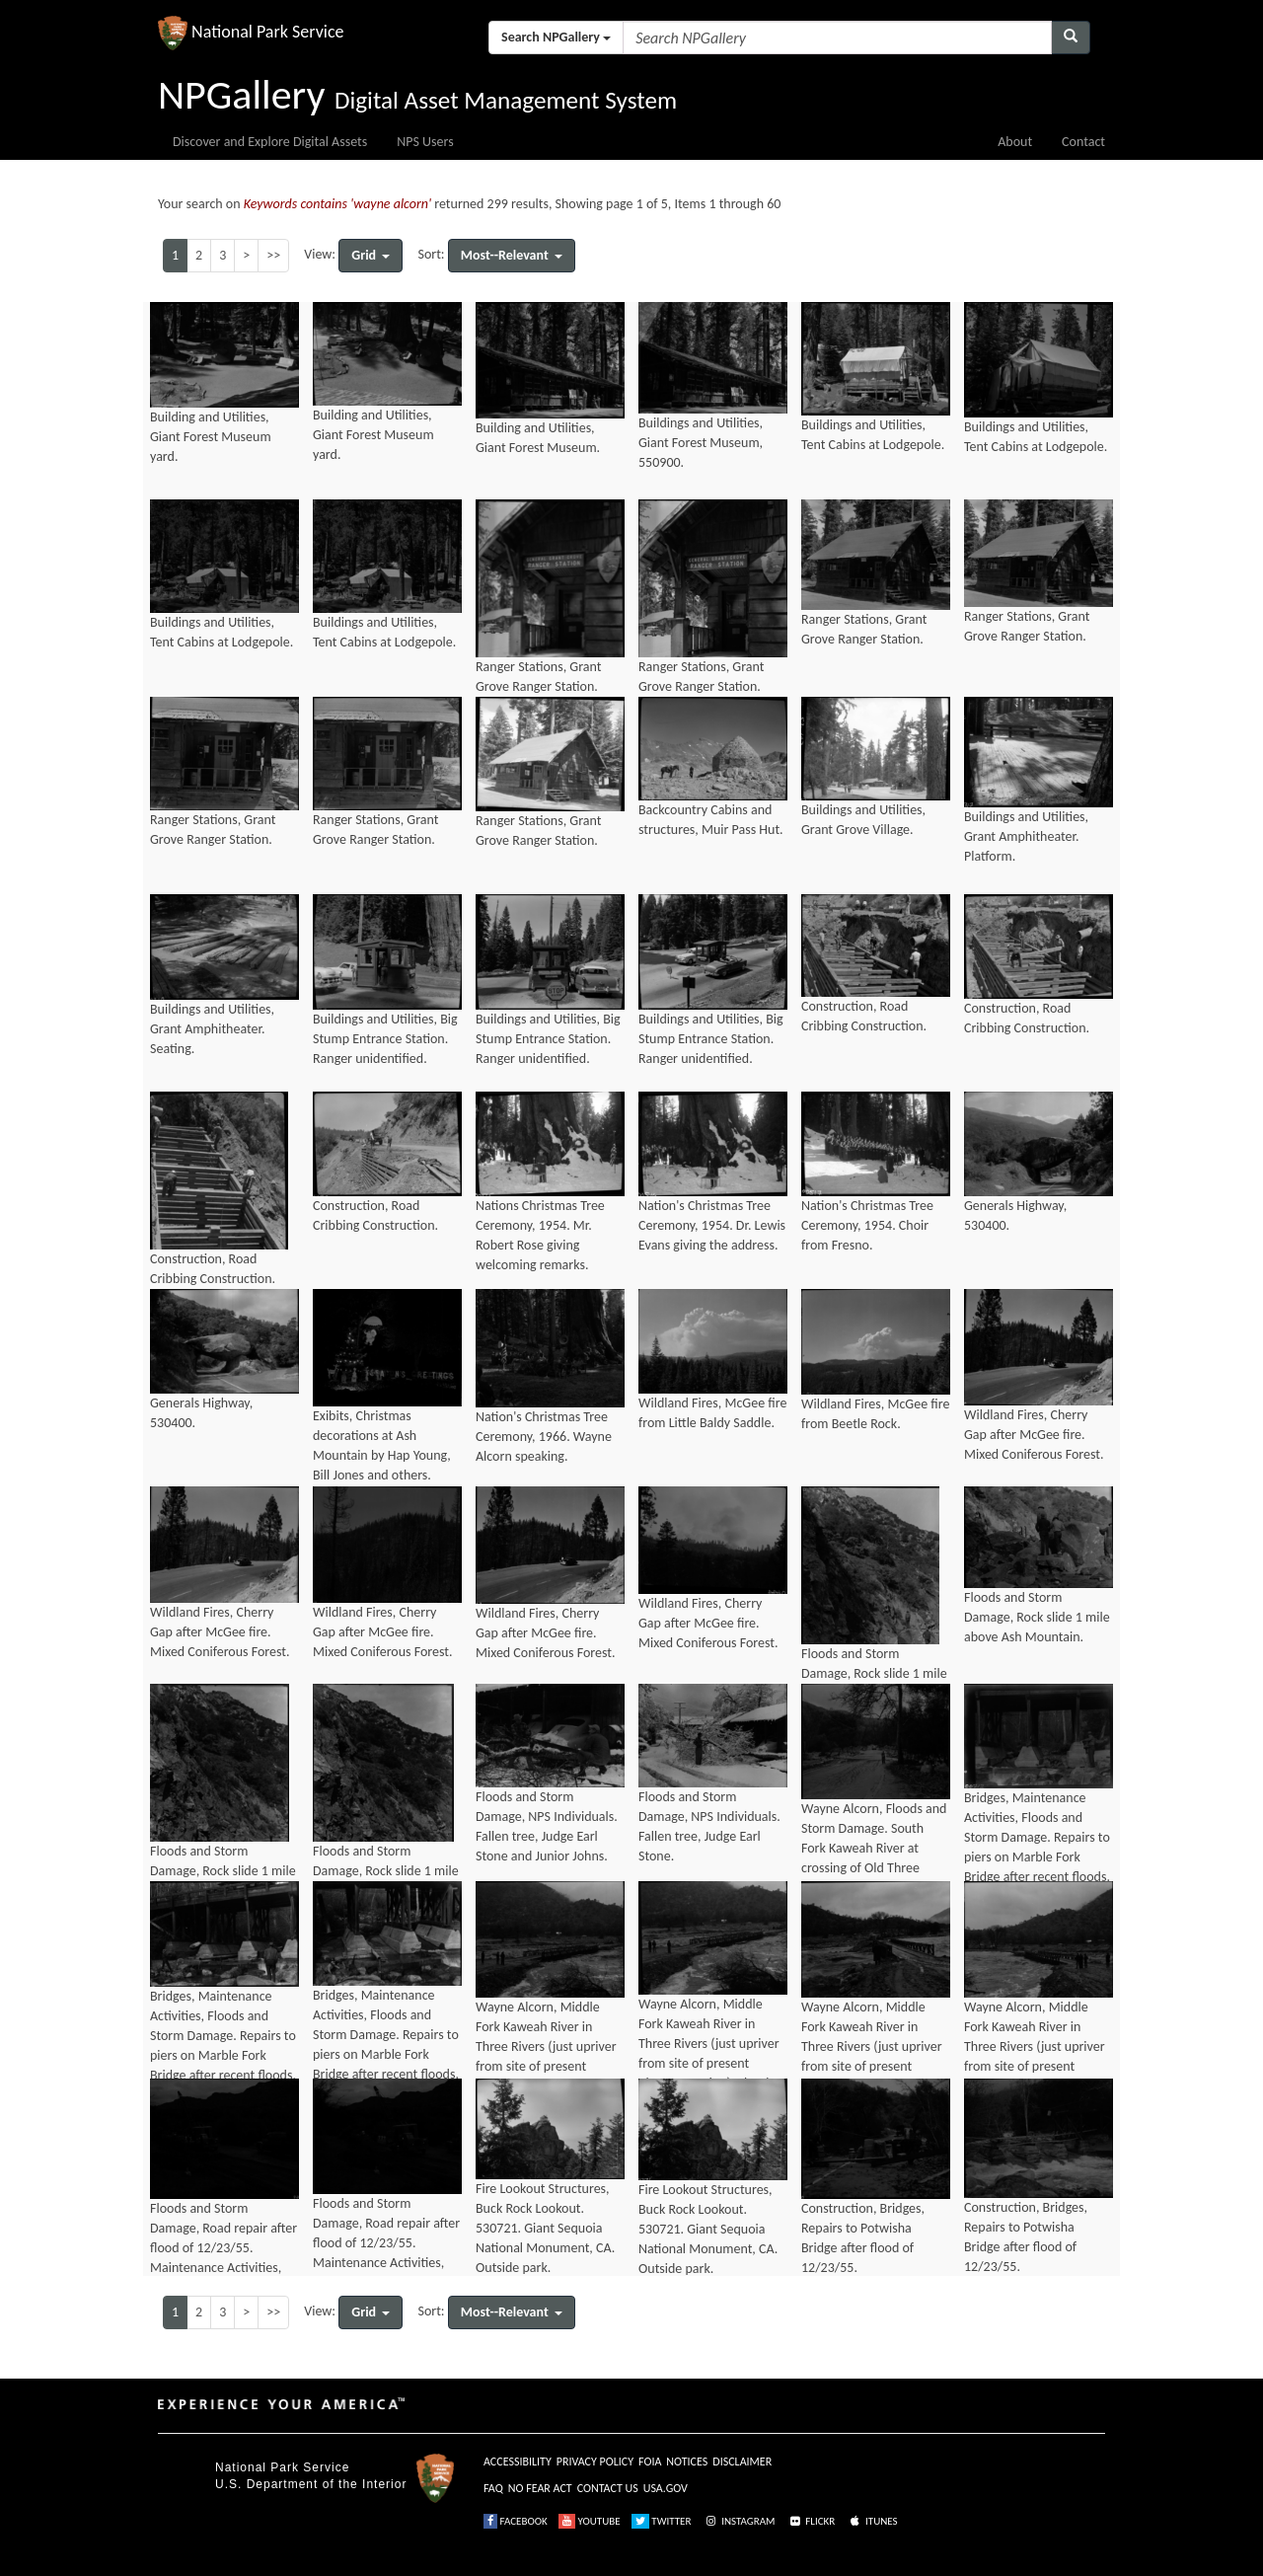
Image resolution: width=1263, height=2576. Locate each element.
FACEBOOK (515, 2521)
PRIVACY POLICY (595, 2461)
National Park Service (282, 2467)
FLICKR (811, 2521)
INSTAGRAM (739, 2521)
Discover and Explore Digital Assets (270, 141)
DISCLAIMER (742, 2461)
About (1015, 141)
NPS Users (425, 141)
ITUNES (872, 2521)
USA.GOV (665, 2488)
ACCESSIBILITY (517, 2461)
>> (273, 255)
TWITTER (662, 2521)
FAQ (493, 2488)
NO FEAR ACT (540, 2488)
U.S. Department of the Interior (311, 2484)
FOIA (649, 2461)
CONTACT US (607, 2488)
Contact (1083, 141)
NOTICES (686, 2461)
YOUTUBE (589, 2521)
